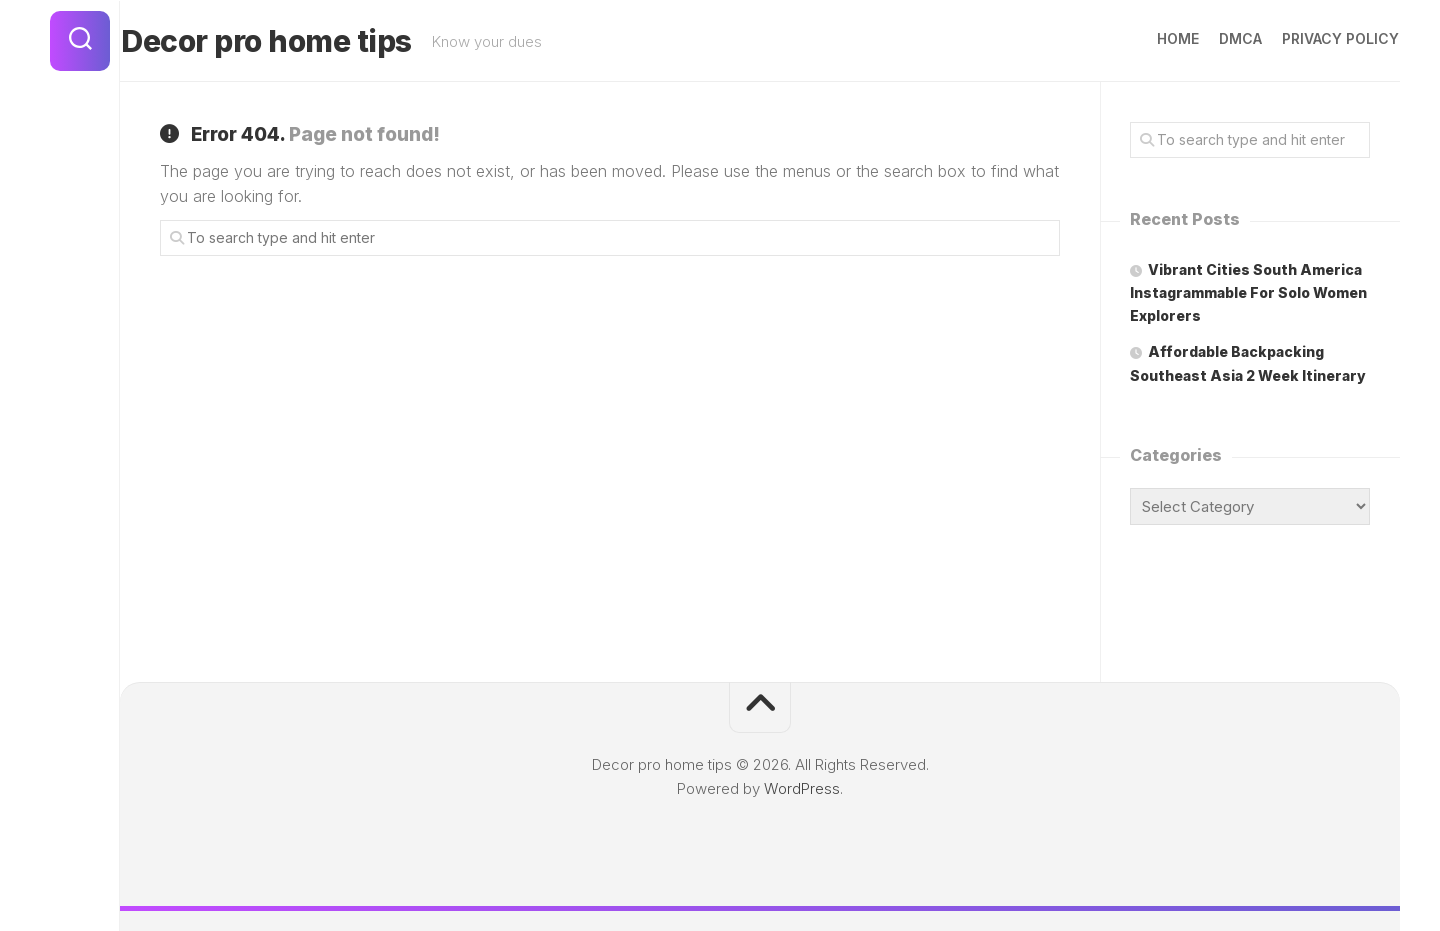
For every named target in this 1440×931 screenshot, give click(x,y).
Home (1139, 38)
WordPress (802, 788)
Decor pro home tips (305, 41)
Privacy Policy (1301, 38)
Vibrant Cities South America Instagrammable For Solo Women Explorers (1248, 292)
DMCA (1201, 38)
